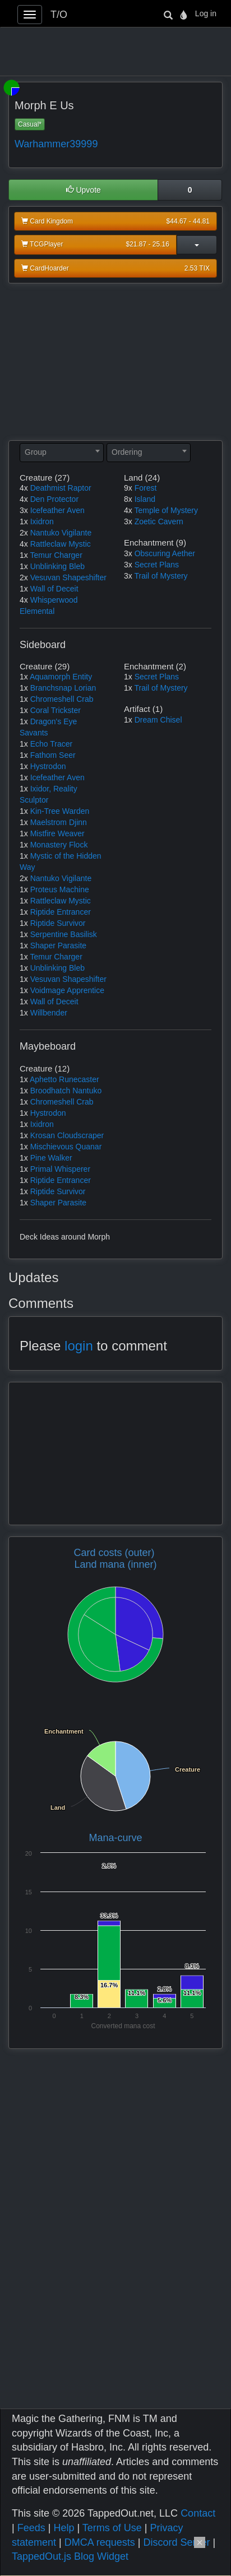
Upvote (83, 189)
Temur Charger (56, 555)
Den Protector (54, 499)
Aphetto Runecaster (64, 1079)
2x (24, 532)
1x (24, 521)
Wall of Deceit (54, 588)
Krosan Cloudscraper (67, 1135)
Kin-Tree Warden (60, 811)
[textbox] (61, 452)
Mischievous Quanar (66, 1146)
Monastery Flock (59, 844)
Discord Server (176, 2542)
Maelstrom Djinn (58, 822)
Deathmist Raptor (60, 487)
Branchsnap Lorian (63, 687)
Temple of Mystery (166, 510)
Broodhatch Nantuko (66, 1090)
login (78, 1345)
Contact (198, 2513)
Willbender (48, 1012)
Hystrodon (48, 766)
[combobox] (62, 452)
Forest (146, 487)
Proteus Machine (59, 889)
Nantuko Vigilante (60, 532)
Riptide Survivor (58, 923)
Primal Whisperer (60, 1168)
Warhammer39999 (56, 144)
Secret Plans (157, 564)
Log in (205, 13)
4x (24, 487)
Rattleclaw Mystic (60, 543)
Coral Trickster (55, 710)
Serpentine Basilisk (63, 934)
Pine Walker (51, 1157)
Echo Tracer (51, 743)
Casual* (29, 124)
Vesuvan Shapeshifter (68, 577)
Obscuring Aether (165, 553)
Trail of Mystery (160, 575)
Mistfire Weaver (57, 833)
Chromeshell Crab (62, 699)
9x (128, 487)
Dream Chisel (158, 719)
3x (24, 510)
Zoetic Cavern (159, 521)
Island (145, 499)
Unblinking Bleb (57, 566)
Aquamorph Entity (61, 676)
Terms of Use (112, 2527)
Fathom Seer (53, 755)
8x (128, 499)
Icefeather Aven (57, 510)
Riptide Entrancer (60, 911)
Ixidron (42, 521)
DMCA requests (99, 2542)
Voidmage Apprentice (67, 990)
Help (63, 2527)
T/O (58, 14)
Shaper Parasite (58, 945)
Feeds (31, 2527)
